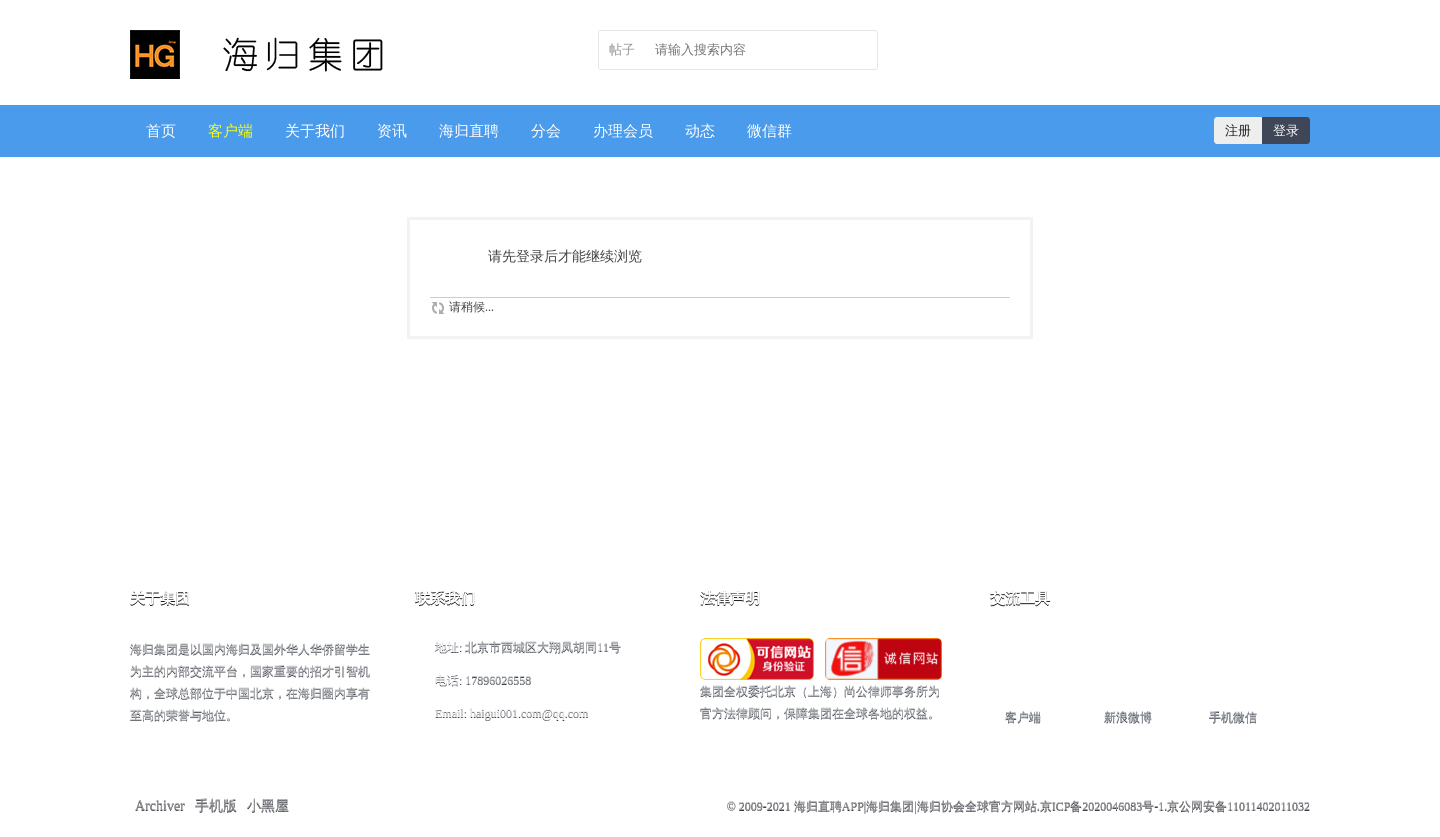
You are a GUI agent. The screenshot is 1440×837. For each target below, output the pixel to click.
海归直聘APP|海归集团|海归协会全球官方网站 (915, 806)
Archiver (160, 805)
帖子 (622, 49)
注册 (1238, 130)
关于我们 (315, 131)
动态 (700, 131)
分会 (546, 131)
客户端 (230, 131)
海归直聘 (469, 131)
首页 (161, 131)
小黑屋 (268, 805)
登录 (1286, 130)
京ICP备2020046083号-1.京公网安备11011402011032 (1175, 806)
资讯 (392, 131)
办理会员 (623, 131)
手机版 (216, 805)
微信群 (769, 131)
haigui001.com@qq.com (529, 713)
